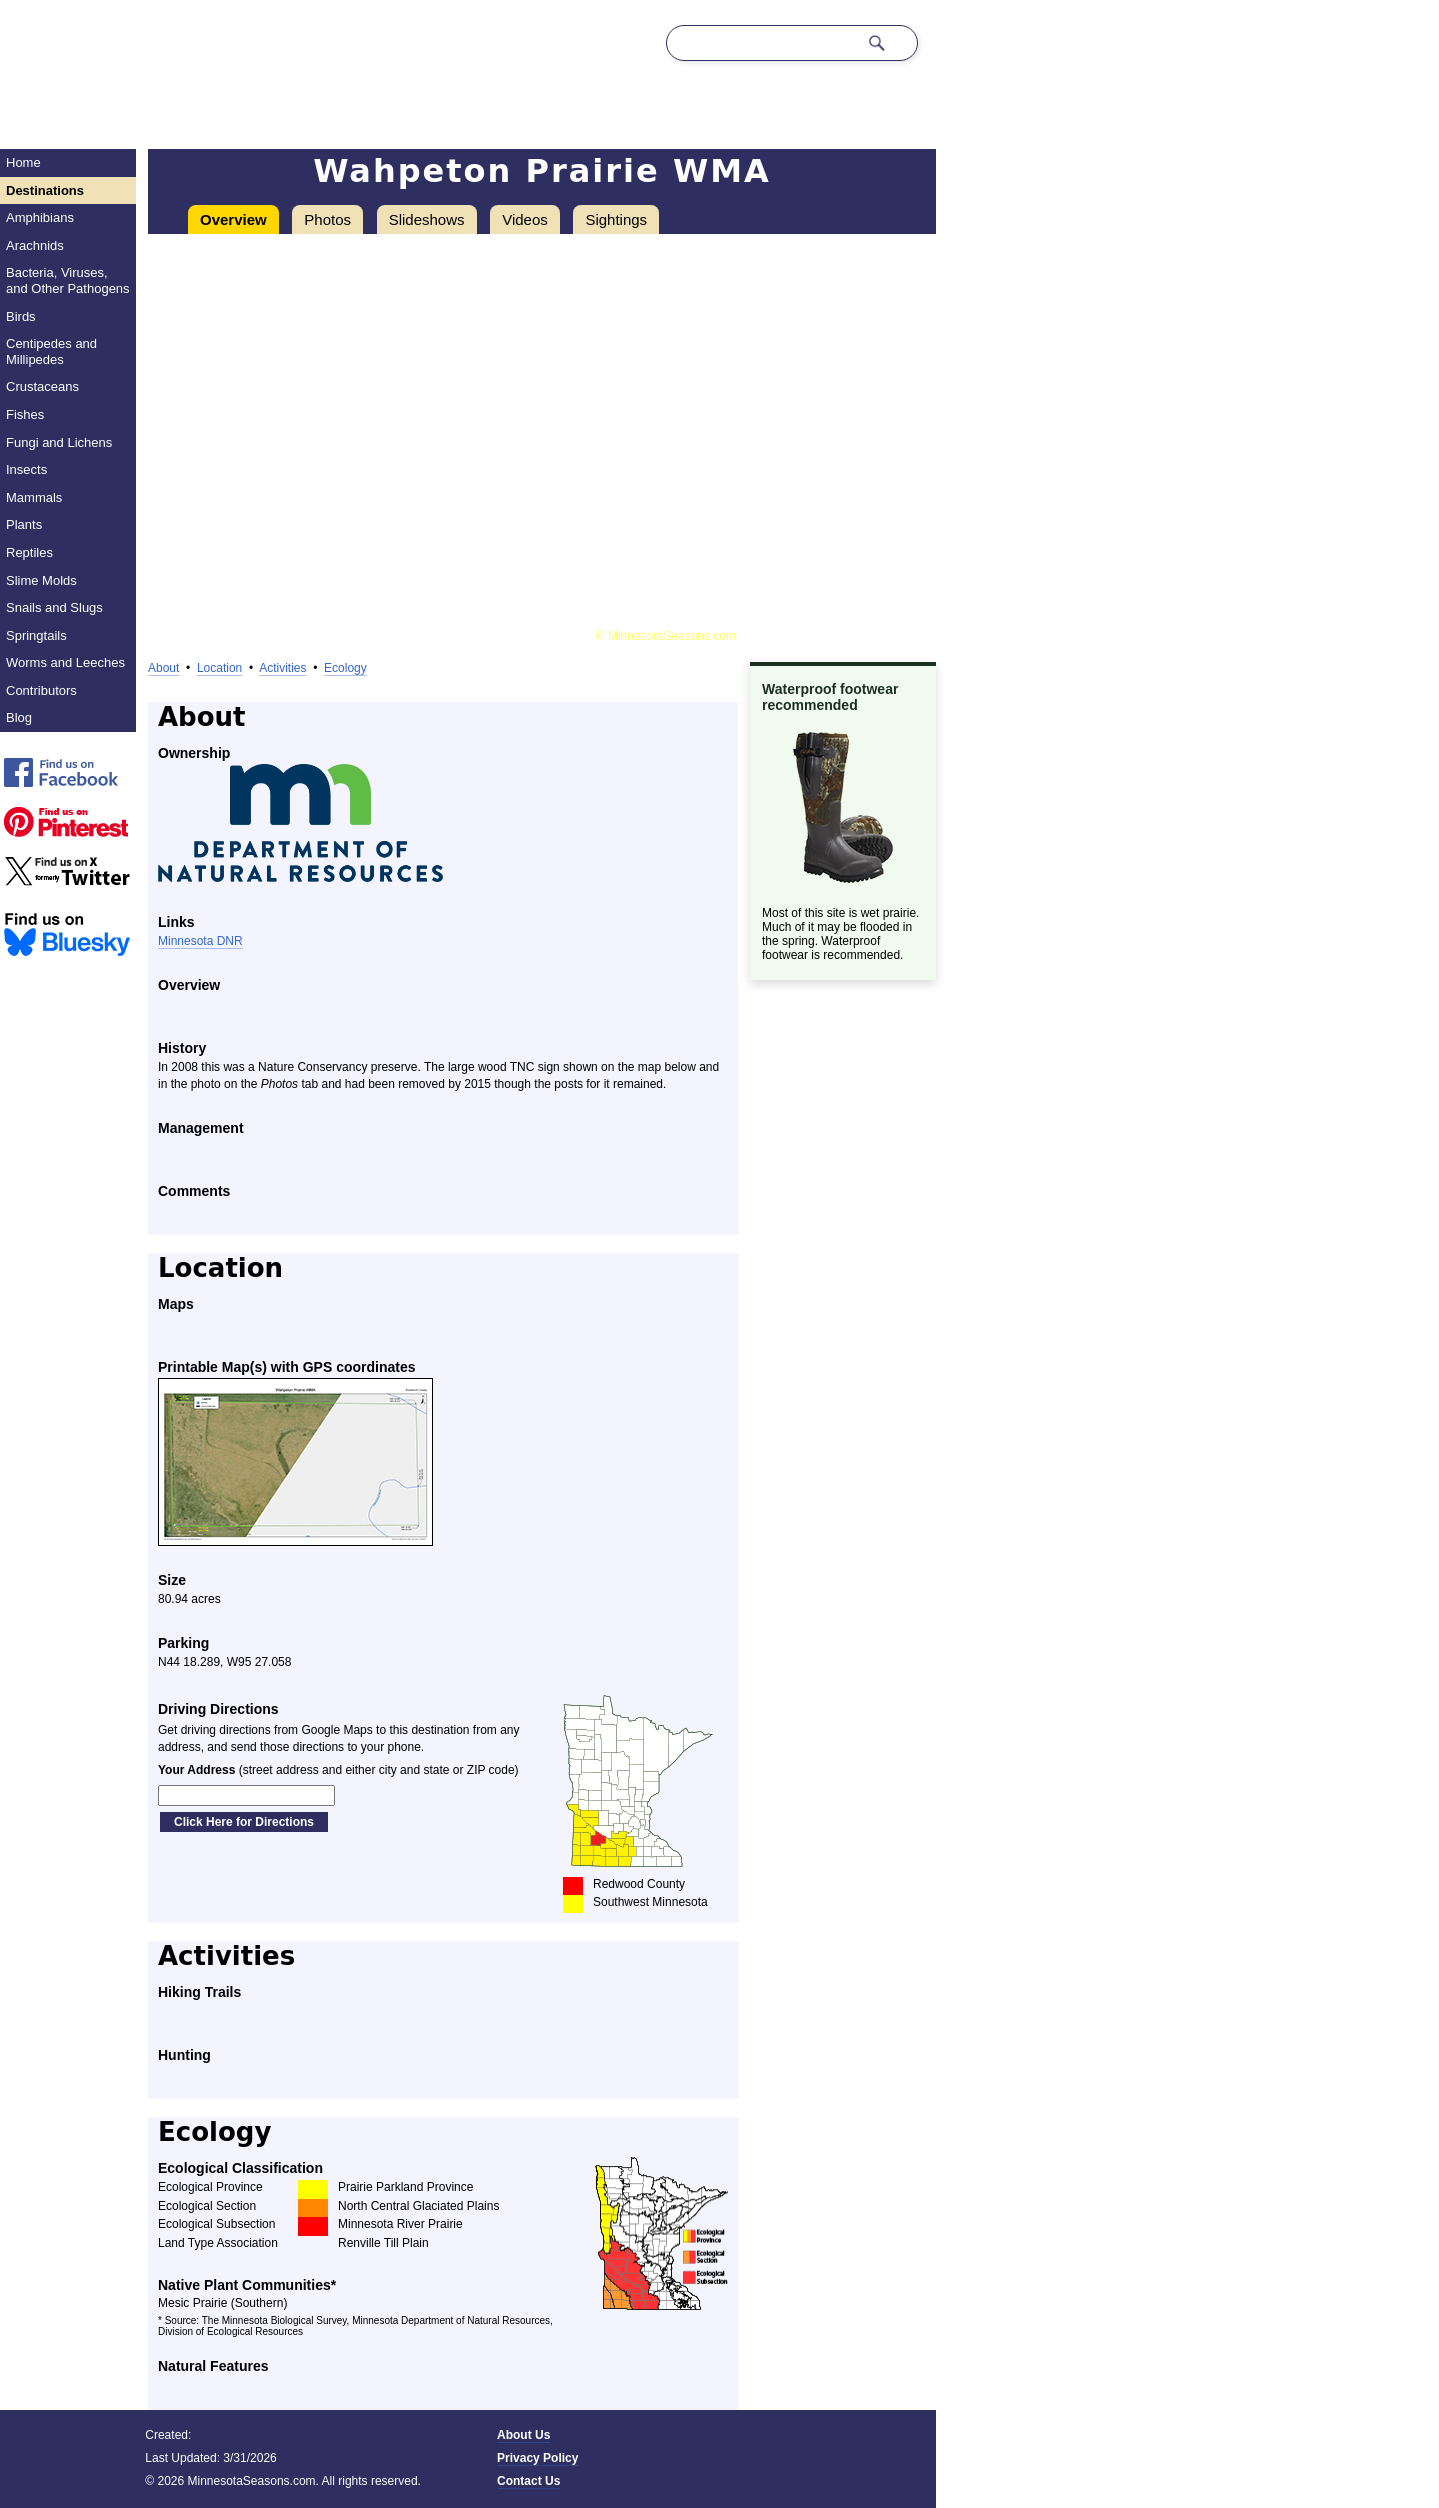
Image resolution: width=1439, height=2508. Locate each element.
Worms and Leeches (65, 662)
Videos (525, 219)
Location (219, 668)
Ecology (345, 668)
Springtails (36, 635)
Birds (21, 316)
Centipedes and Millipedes (51, 351)
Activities (282, 668)
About (163, 668)
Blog (19, 717)
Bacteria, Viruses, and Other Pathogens (68, 280)
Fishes (25, 414)
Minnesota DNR (200, 941)
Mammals (34, 497)
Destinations (45, 190)
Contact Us (528, 2481)
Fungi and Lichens (59, 442)
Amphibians (40, 217)
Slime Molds (41, 580)
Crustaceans (42, 386)
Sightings (616, 219)
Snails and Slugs (54, 607)
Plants (24, 524)
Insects (26, 469)
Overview (233, 219)
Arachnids (35, 245)
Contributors (41, 690)
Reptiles (29, 552)
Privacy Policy (537, 2458)
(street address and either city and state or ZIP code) (338, 1770)
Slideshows (427, 219)
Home (23, 162)
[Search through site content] (762, 43)
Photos (327, 219)
